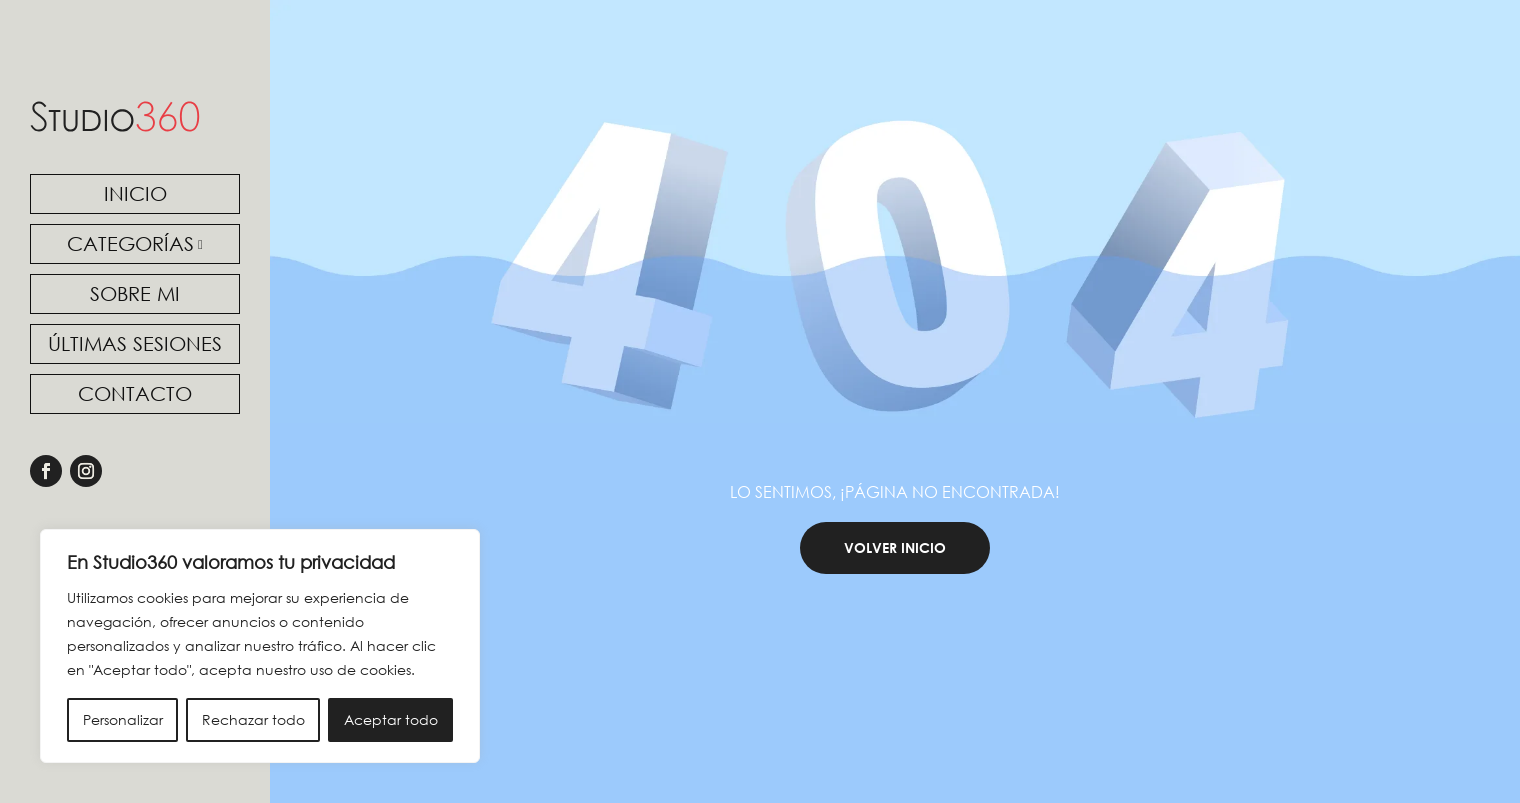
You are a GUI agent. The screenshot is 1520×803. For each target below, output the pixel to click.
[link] (115, 117)
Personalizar (123, 719)
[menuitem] (135, 194)
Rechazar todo (253, 719)
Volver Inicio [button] (895, 584)
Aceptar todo (391, 719)
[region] (260, 646)
